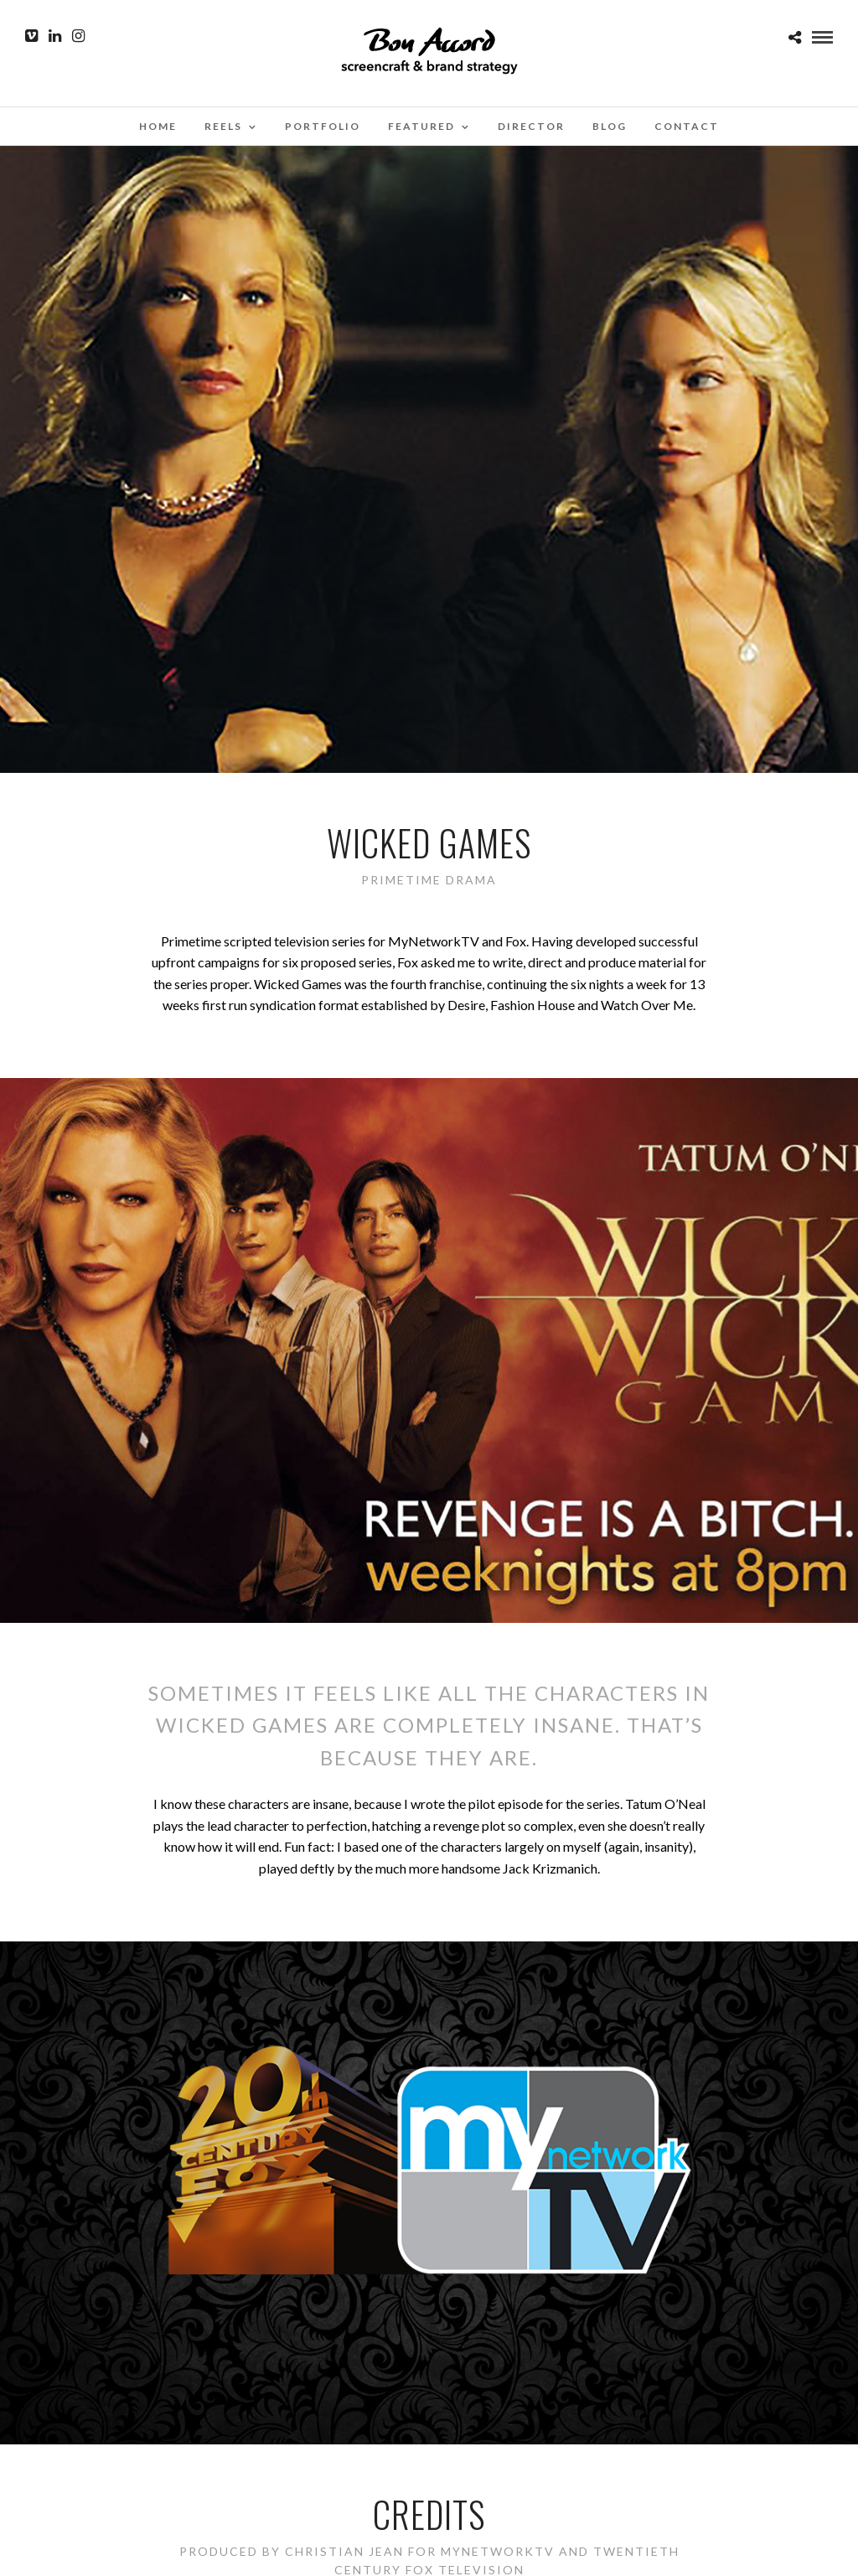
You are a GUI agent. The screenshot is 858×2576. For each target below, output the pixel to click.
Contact (686, 126)
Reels (223, 126)
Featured (421, 126)
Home (158, 126)
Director (531, 126)
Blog (609, 126)
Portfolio (322, 126)
